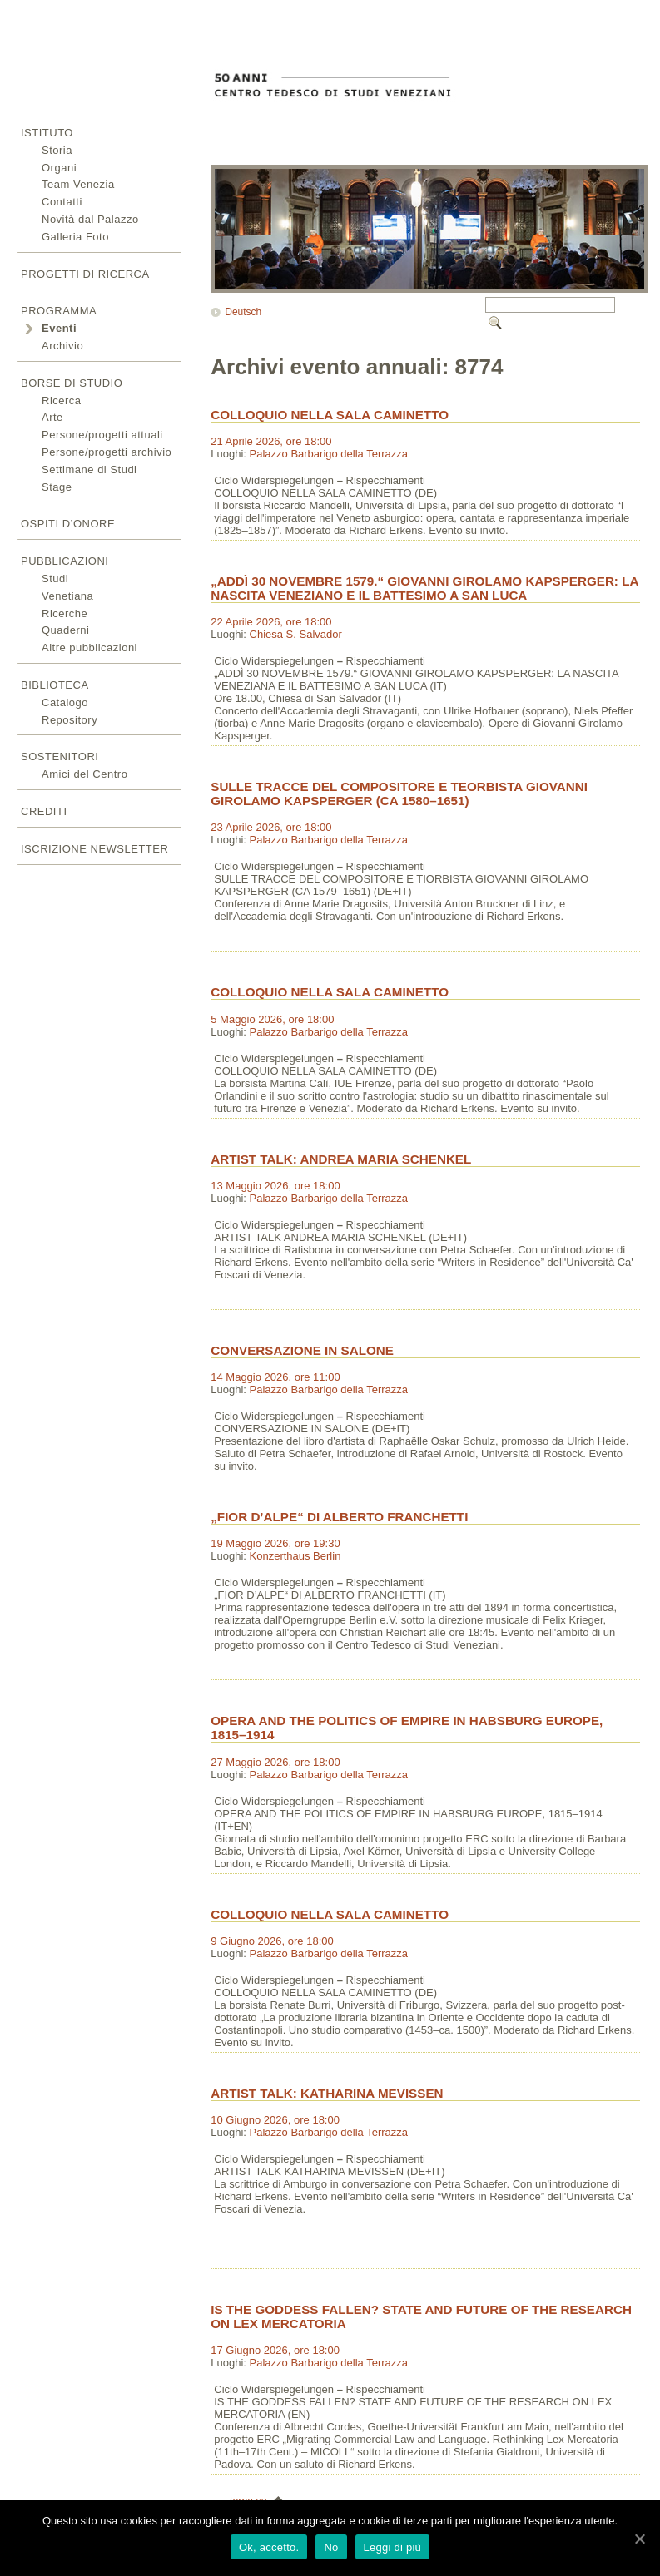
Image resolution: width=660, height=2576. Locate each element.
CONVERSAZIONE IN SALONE (302, 1350)
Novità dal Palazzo (90, 219)
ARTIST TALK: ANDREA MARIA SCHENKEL (341, 1159)
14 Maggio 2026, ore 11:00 (275, 1377)
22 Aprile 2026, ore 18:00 (271, 622)
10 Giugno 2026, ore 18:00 (275, 2120)
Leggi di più (393, 2547)
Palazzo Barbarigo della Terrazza (329, 453)
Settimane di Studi (89, 469)
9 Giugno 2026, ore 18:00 (272, 1941)
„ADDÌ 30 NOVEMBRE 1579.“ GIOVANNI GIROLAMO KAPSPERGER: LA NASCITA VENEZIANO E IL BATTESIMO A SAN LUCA (424, 588)
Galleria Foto (75, 236)
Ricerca (62, 400)
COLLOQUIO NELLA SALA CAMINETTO (330, 415)
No (331, 2547)
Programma (59, 310)
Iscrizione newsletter (94, 849)
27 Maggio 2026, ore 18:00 (275, 1762)
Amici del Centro (84, 774)
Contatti (62, 201)
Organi (59, 167)
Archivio (62, 345)
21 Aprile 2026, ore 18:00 (271, 441)
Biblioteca (55, 685)
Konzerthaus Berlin (295, 1556)
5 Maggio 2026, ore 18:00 (272, 1019)
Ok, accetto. (269, 2547)
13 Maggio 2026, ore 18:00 (275, 1185)
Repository (69, 720)
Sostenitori (59, 756)
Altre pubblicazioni (89, 647)
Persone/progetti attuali (102, 434)
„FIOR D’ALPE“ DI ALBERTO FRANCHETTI (339, 1517)
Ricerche (64, 613)
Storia (57, 150)
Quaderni (65, 630)
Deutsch (243, 312)
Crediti (44, 811)
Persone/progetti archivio (106, 452)
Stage (57, 487)
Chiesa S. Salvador (296, 634)
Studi (55, 578)
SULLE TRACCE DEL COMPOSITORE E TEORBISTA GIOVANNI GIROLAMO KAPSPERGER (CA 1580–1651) (399, 793)
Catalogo (65, 702)
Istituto (47, 132)
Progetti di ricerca (85, 274)
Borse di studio (71, 383)
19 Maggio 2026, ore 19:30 (275, 1543)
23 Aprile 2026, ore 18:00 (271, 827)
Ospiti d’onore (68, 523)
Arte (52, 417)
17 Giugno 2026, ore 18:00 (275, 2350)
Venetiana (67, 596)
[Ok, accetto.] (639, 2538)
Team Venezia (78, 184)
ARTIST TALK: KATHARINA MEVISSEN (327, 2093)
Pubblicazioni (64, 561)
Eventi (59, 328)
